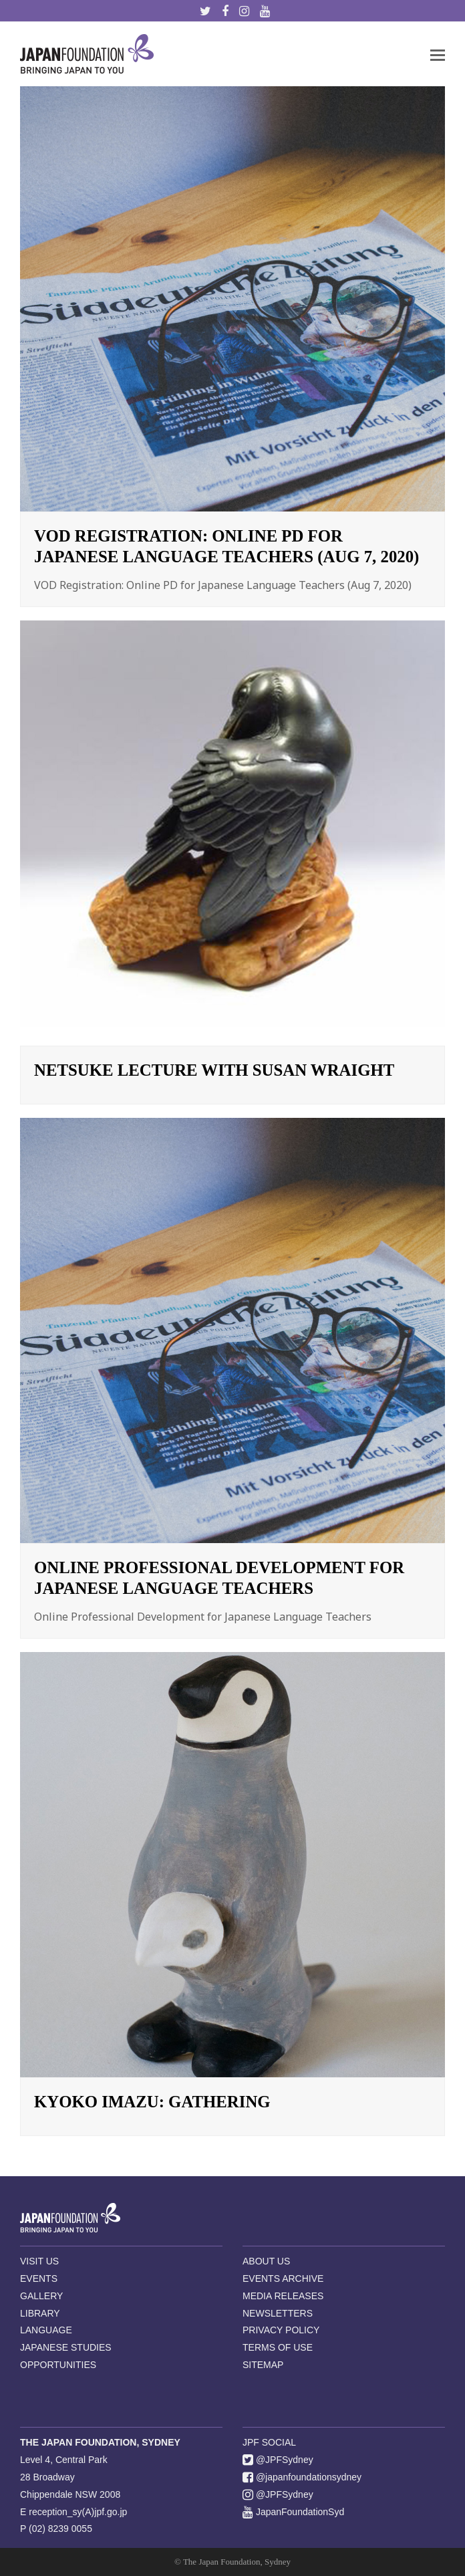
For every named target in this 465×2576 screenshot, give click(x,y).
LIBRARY (40, 2313)
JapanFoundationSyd (293, 2511)
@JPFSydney (278, 2459)
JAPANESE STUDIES (66, 2347)
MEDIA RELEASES (283, 2296)
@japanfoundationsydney (302, 2477)
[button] (437, 54)
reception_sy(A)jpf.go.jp (78, 2511)
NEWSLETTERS (278, 2313)
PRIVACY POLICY (281, 2330)
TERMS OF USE (278, 2347)
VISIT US (39, 2261)
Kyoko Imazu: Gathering (152, 2102)
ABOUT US (266, 2261)
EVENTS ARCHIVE (283, 2278)
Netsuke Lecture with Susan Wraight (214, 1070)
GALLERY (41, 2296)
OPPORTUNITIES (58, 2364)
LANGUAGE (46, 2330)
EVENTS (38, 2278)
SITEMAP (263, 2364)
